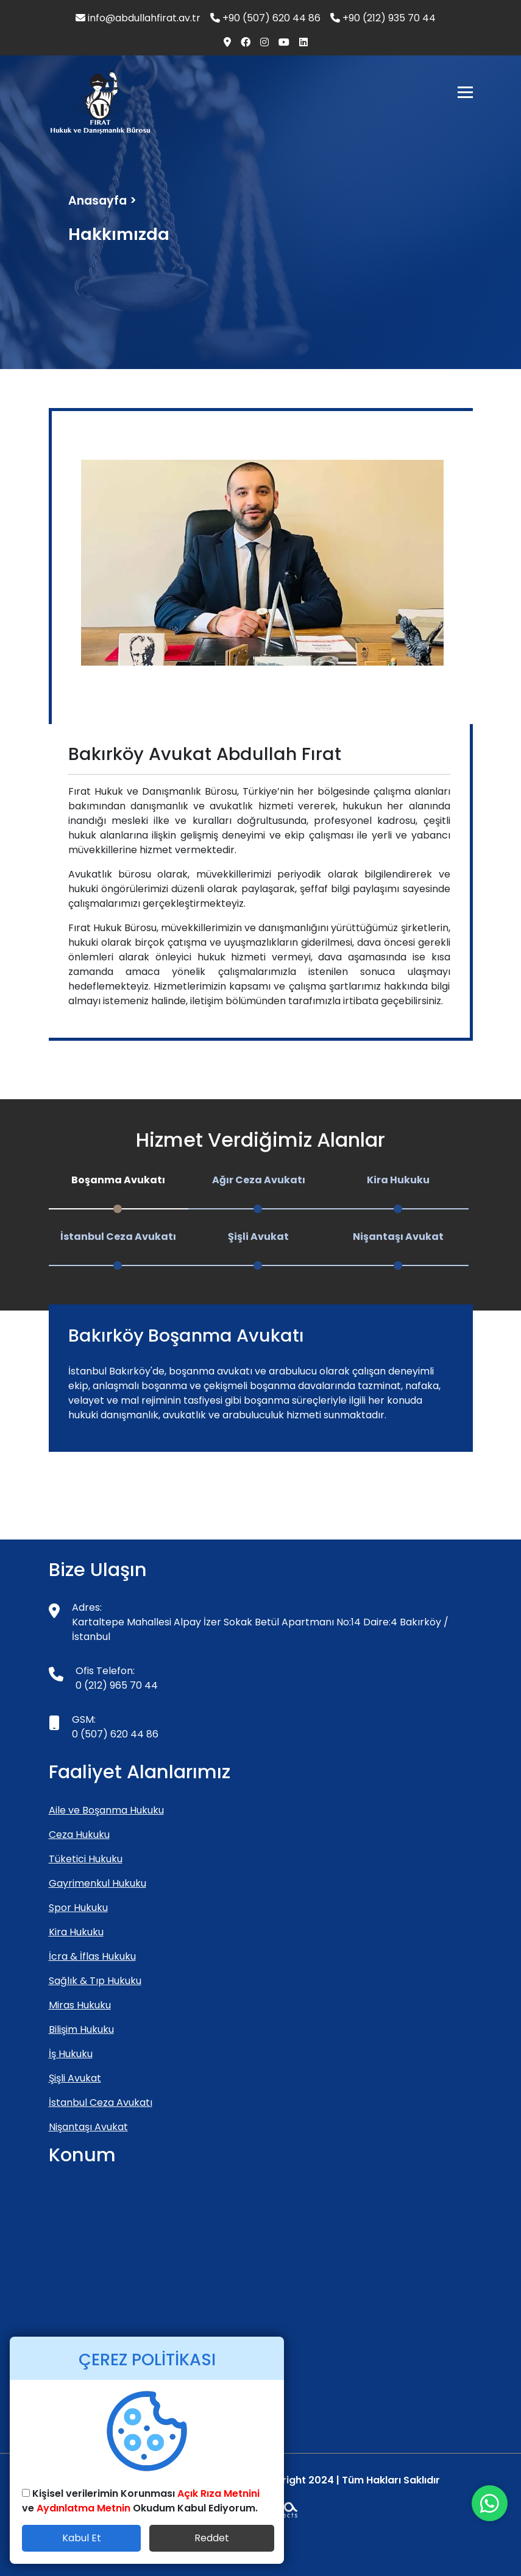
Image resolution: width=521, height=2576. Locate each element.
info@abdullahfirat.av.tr (138, 18)
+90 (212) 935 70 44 (383, 18)
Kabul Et (81, 2538)
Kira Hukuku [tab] (398, 1180)
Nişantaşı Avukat (88, 2127)
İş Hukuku (71, 2054)
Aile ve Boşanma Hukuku (106, 1810)
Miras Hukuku (80, 2005)
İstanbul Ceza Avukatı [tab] (118, 1237)
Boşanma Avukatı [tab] (118, 1180)
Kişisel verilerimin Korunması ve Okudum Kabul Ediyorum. (141, 2500)
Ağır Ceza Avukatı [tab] (258, 1180)
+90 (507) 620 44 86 (265, 18)
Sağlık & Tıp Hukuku (95, 1981)
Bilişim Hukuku (81, 2029)
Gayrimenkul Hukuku (97, 1883)
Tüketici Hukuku (85, 1859)
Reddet (211, 2538)
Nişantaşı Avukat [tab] (398, 1237)
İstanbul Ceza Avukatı (100, 2103)
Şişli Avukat (75, 2078)
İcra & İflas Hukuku (92, 1956)
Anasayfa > (102, 200)
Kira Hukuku (76, 1932)
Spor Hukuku (78, 1908)
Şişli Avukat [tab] (258, 1237)
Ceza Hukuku (79, 1835)
